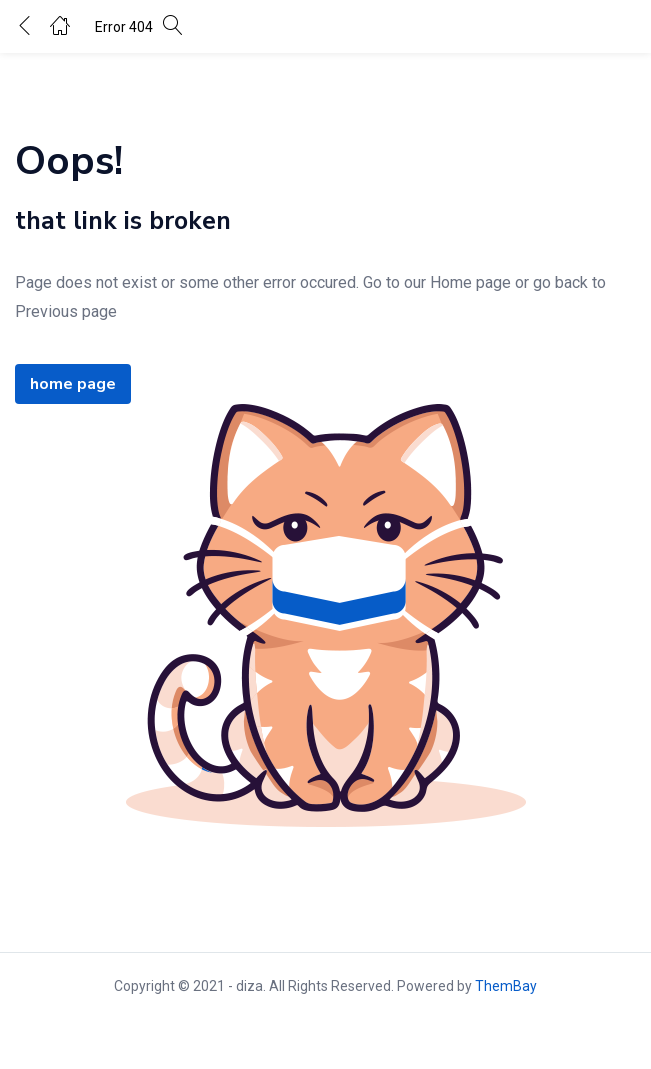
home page (73, 384)
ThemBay (506, 986)
